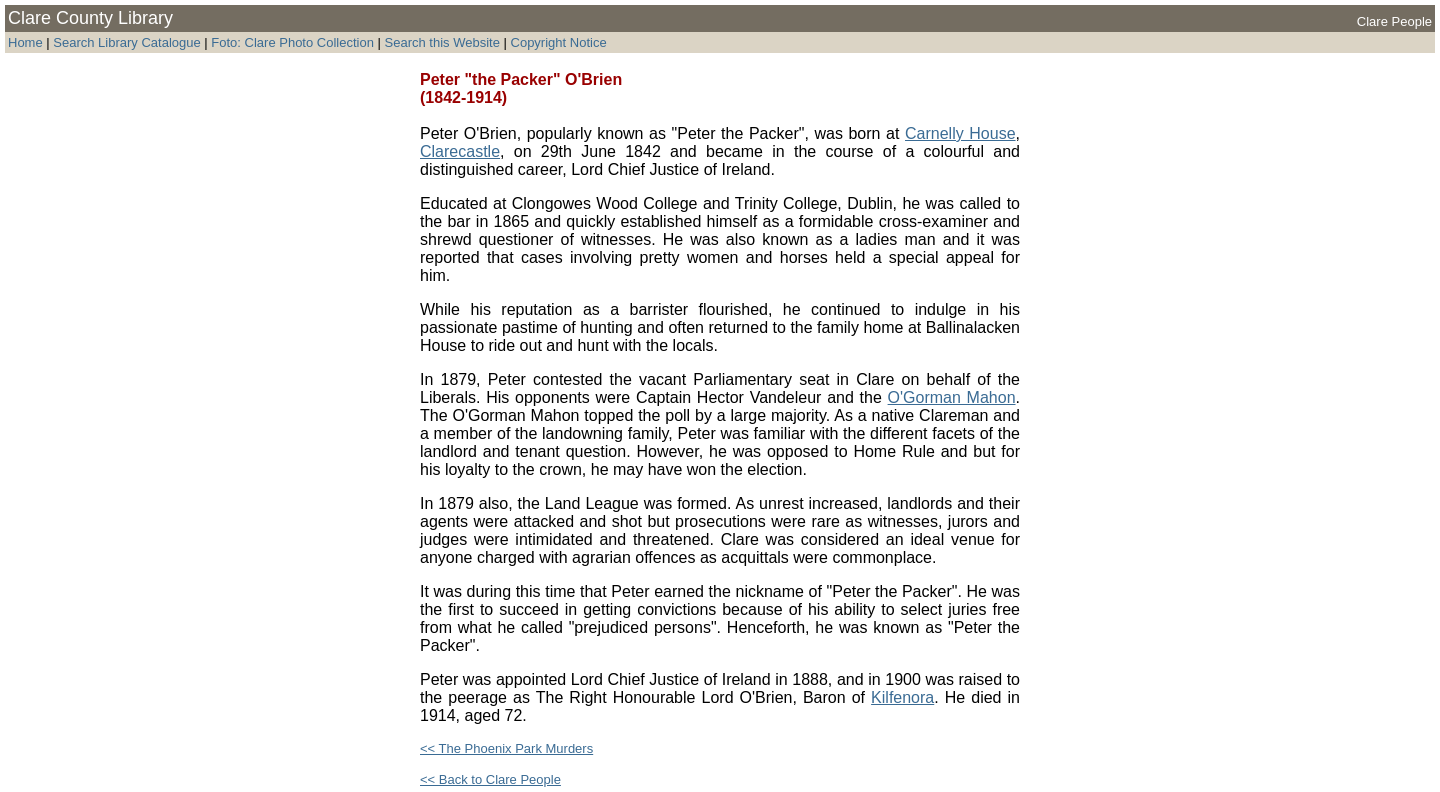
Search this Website (440, 42)
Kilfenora (902, 697)
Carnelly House (960, 133)
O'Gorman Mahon (952, 397)
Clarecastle (460, 151)
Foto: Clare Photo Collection (294, 42)
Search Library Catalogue (126, 42)
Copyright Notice (559, 42)
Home (25, 42)
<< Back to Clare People (490, 779)
